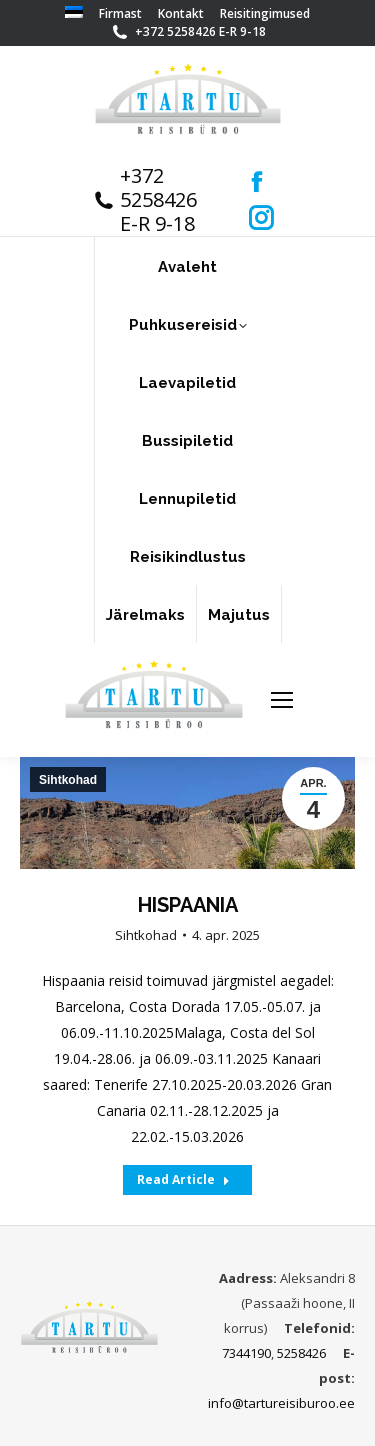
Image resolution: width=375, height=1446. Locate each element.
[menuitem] (74, 14)
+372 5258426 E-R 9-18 (200, 31)
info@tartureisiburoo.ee (281, 1403)
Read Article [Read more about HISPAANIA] (183, 1179)
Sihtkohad (146, 935)
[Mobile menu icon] (282, 700)
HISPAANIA (188, 905)
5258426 (301, 1353)
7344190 (246, 1353)
